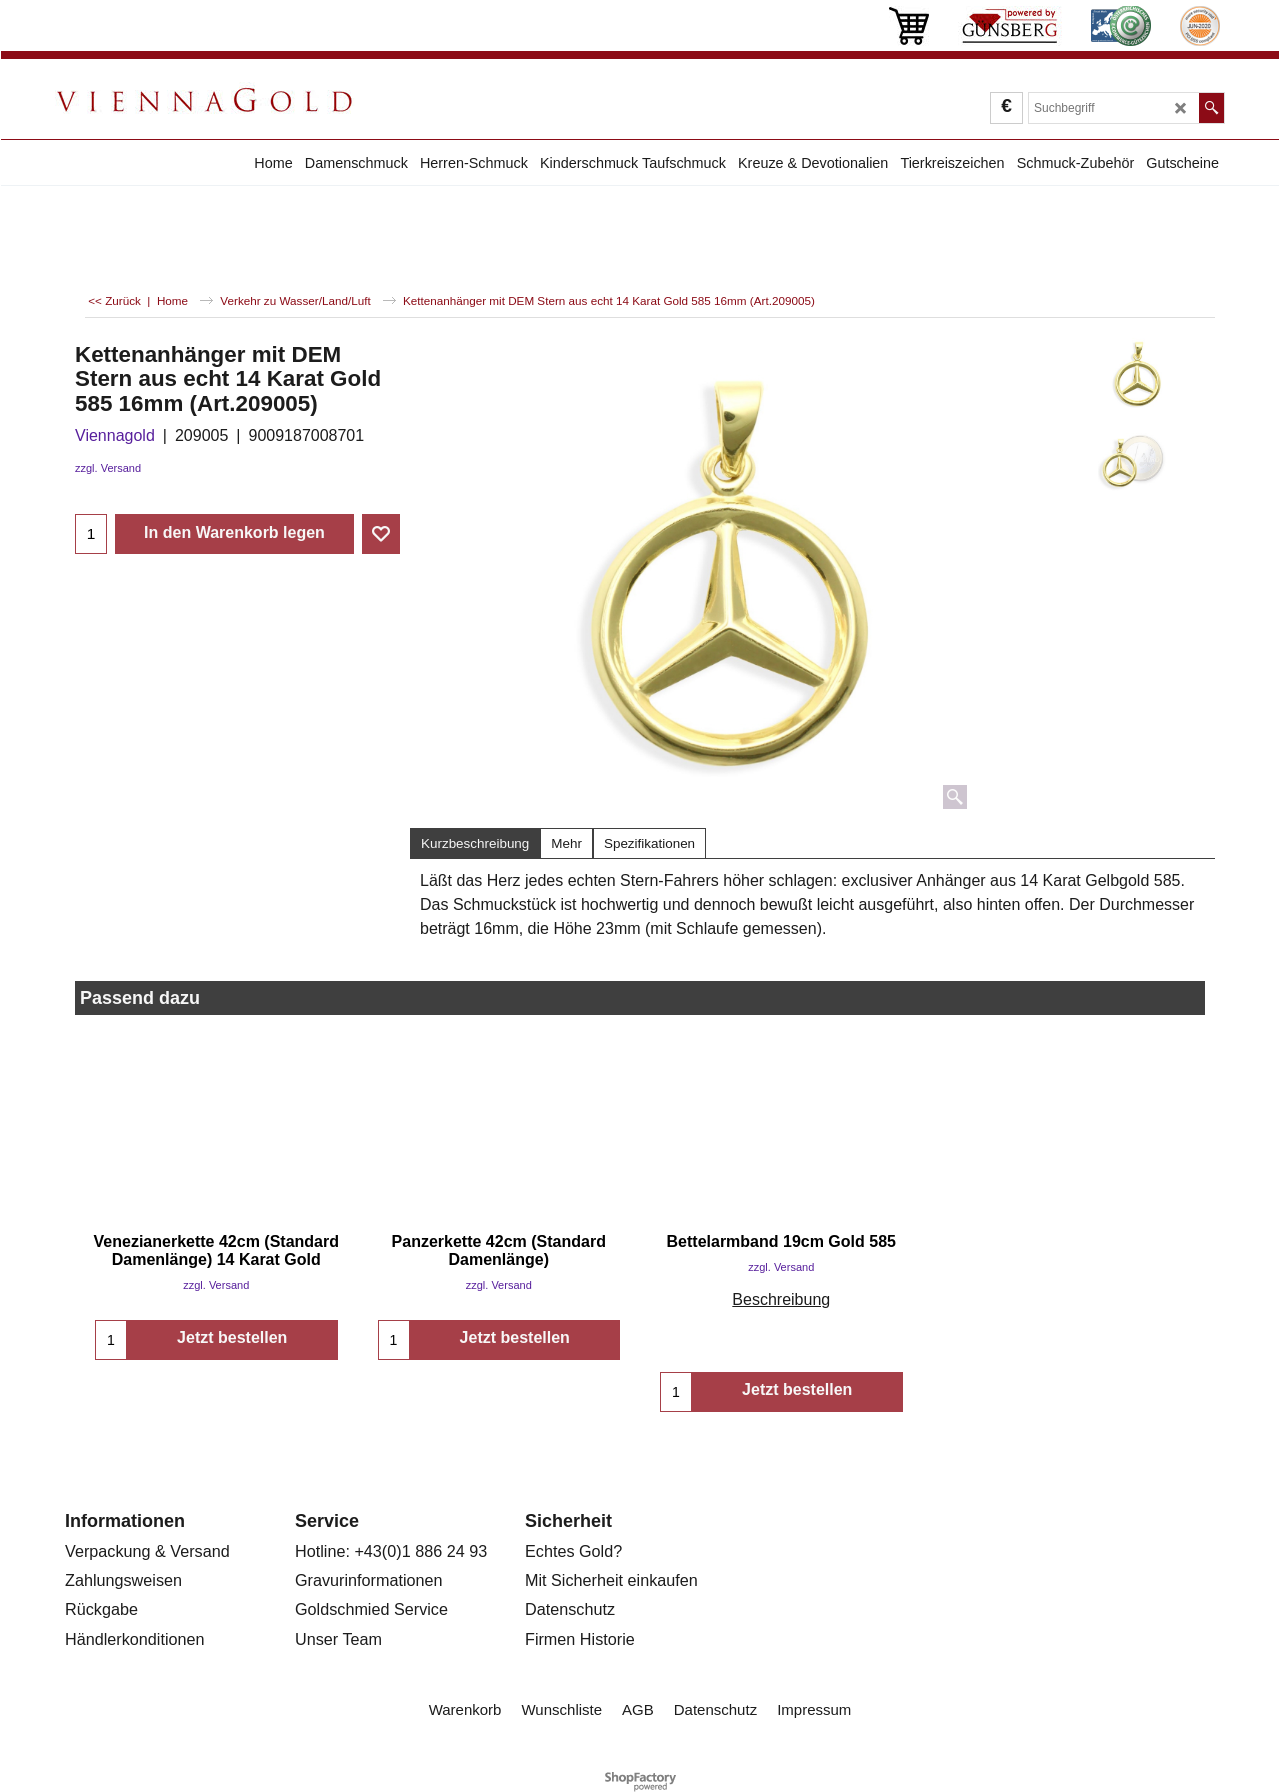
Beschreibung (781, 1299)
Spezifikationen (649, 843)
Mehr (566, 843)
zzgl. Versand (108, 468)
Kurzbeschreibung (475, 843)
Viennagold (115, 435)
